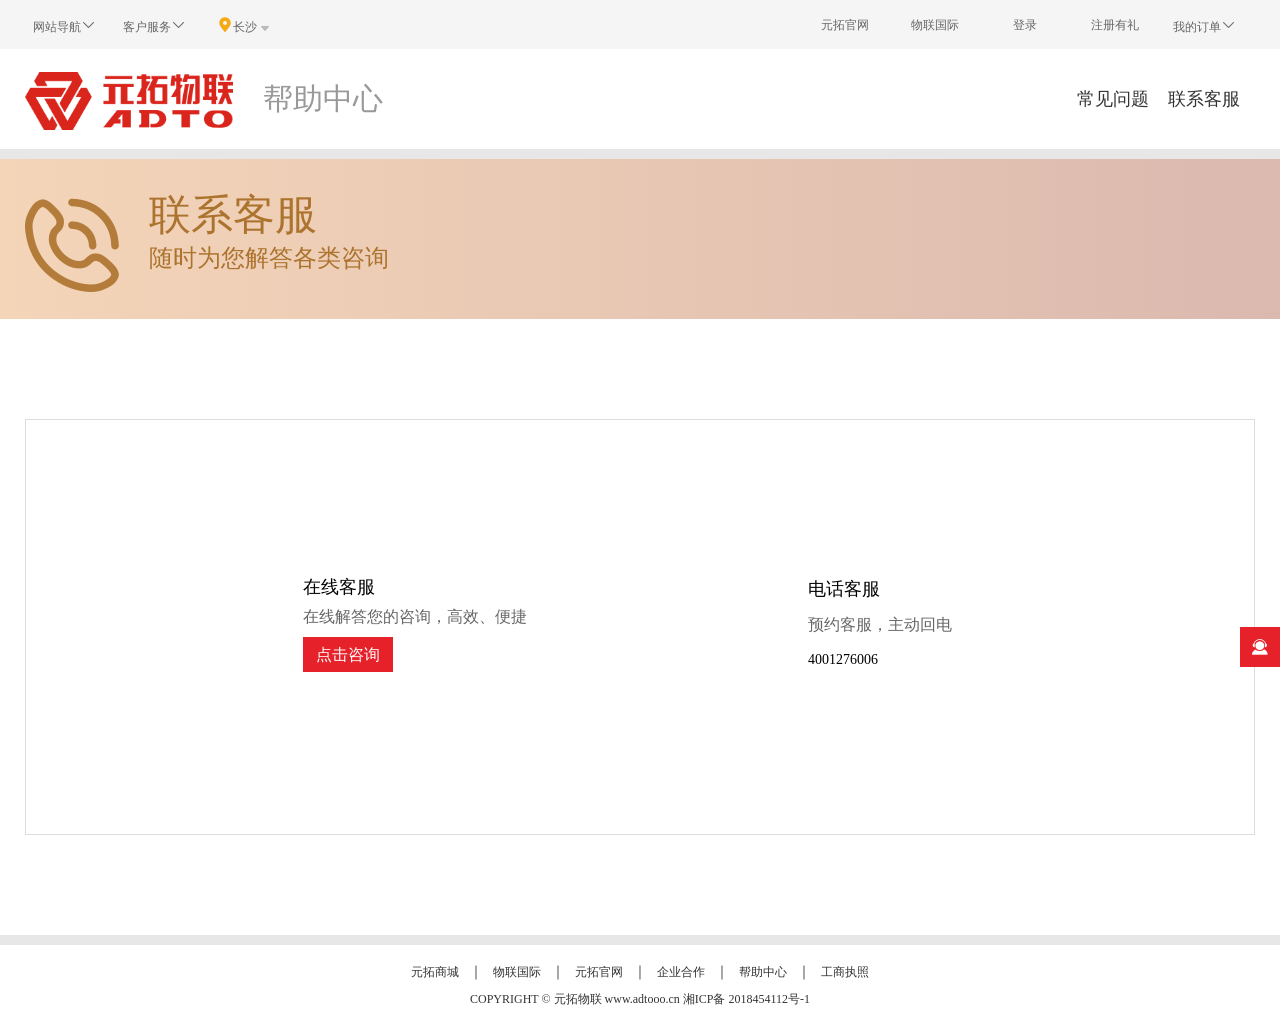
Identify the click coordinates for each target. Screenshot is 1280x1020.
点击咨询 (348, 654)
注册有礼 (1115, 25)
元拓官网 (845, 25)
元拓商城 (435, 972)
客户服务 (155, 25)
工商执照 (845, 972)
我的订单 (1205, 25)
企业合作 (681, 972)
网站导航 (65, 25)
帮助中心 (763, 972)
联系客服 (1204, 99)
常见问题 (1113, 99)
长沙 (245, 25)
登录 (1025, 25)
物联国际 (935, 25)
